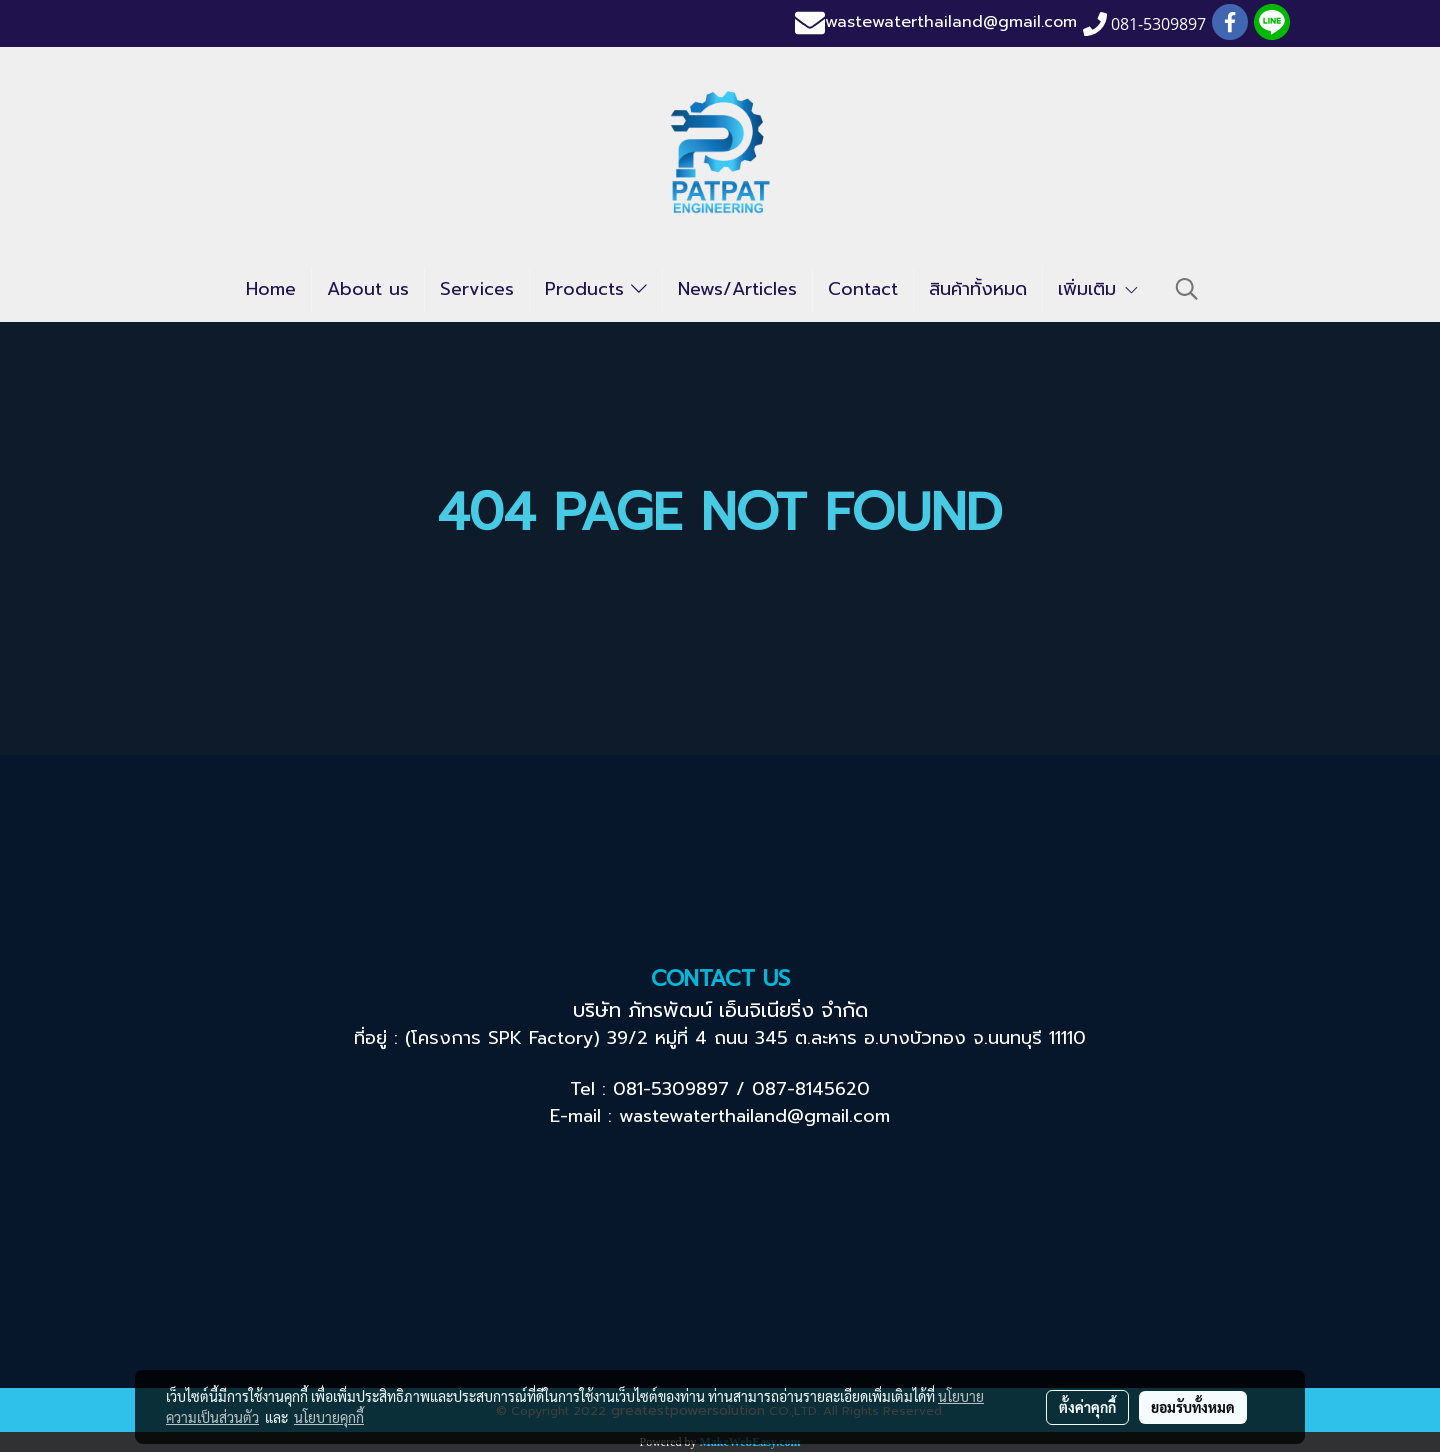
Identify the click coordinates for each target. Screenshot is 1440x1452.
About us (368, 289)
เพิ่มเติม (1099, 289)
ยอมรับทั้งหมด (1193, 1407)
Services (477, 289)
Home (271, 289)
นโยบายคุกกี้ (329, 1417)
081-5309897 (671, 1089)
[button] (1187, 289)
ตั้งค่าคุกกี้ (1087, 1407)
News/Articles (737, 289)
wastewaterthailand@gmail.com (951, 23)
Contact (863, 289)
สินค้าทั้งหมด (978, 289)
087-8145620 (811, 1089)
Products (596, 289)
